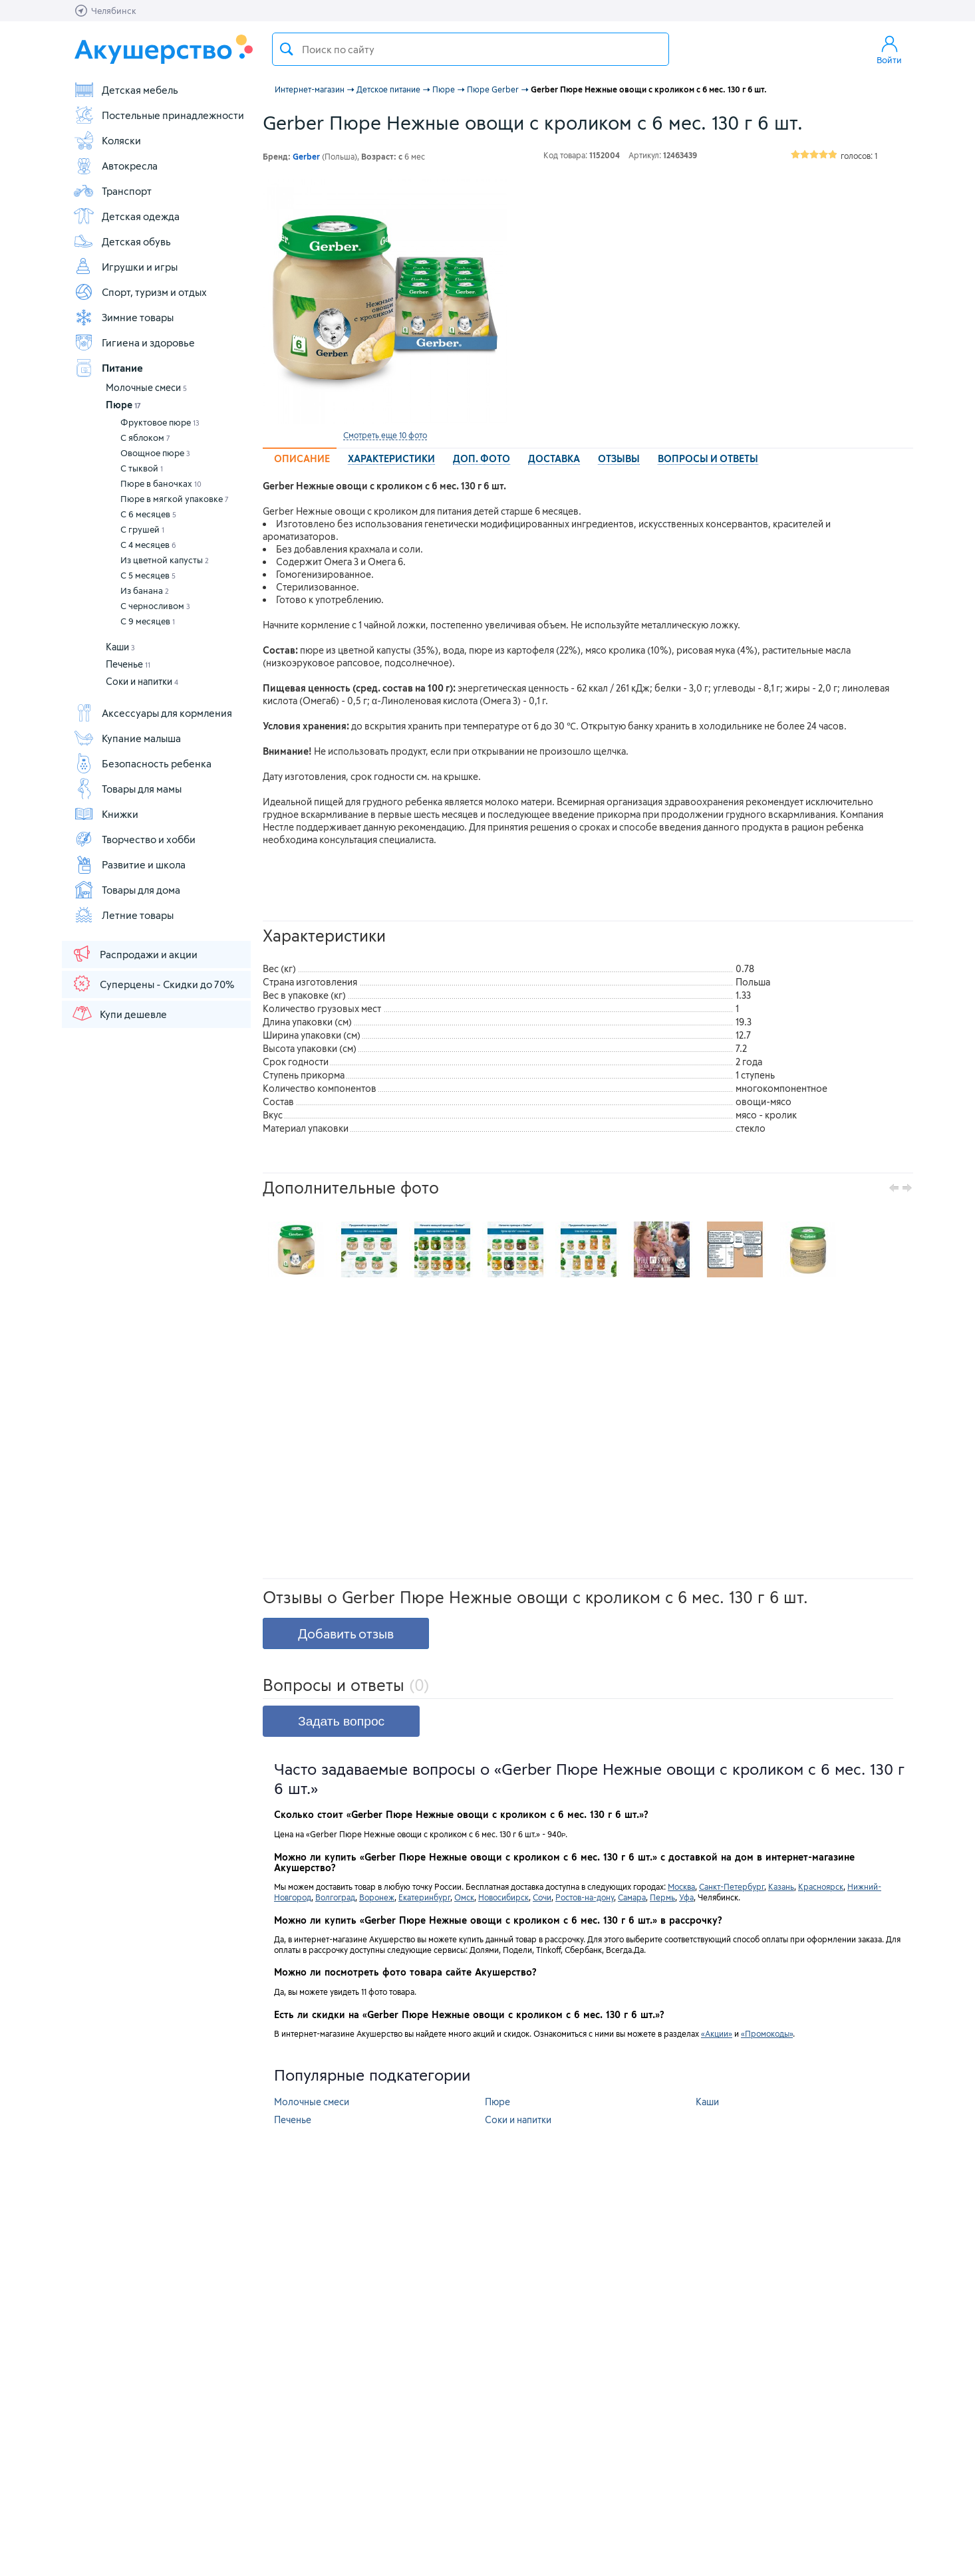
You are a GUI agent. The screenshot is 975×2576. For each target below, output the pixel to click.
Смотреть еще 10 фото (385, 435)
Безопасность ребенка (142, 763)
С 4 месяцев (148, 544)
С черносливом (155, 605)
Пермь (662, 1897)
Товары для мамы (127, 788)
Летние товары (123, 915)
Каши (120, 646)
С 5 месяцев (148, 575)
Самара (632, 1897)
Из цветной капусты (164, 560)
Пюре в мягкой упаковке (174, 498)
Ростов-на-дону (584, 1897)
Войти (889, 49)
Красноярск (820, 1886)
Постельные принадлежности (158, 115)
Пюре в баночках (161, 483)
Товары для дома (126, 889)
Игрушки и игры (125, 266)
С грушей (142, 529)
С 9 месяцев (147, 621)
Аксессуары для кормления (152, 712)
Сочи (542, 1897)
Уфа (686, 1897)
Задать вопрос (341, 1721)
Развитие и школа (129, 864)
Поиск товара (287, 49)
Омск (464, 1897)
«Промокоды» (767, 2033)
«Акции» (716, 2033)
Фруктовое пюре (160, 422)
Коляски (107, 140)
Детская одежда (126, 216)
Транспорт (112, 190)
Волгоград (335, 1897)
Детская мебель (125, 89)
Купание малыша (127, 738)
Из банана (144, 590)
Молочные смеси (146, 387)
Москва (681, 1886)
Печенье (128, 664)
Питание (108, 367)
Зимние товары (123, 317)
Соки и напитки (142, 681)
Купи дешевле (119, 1013)
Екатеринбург (424, 1897)
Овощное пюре (155, 453)
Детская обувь (122, 241)
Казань (781, 1886)
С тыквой (141, 468)
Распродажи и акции (134, 953)
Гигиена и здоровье (134, 342)
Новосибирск (503, 1897)
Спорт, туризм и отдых (140, 292)
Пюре (123, 404)
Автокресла (115, 165)
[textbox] (470, 49)
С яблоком (145, 437)
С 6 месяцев (148, 514)
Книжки (105, 814)
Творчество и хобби (134, 839)
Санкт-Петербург (731, 1886)
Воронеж (376, 1897)
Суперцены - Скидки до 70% (152, 983)
